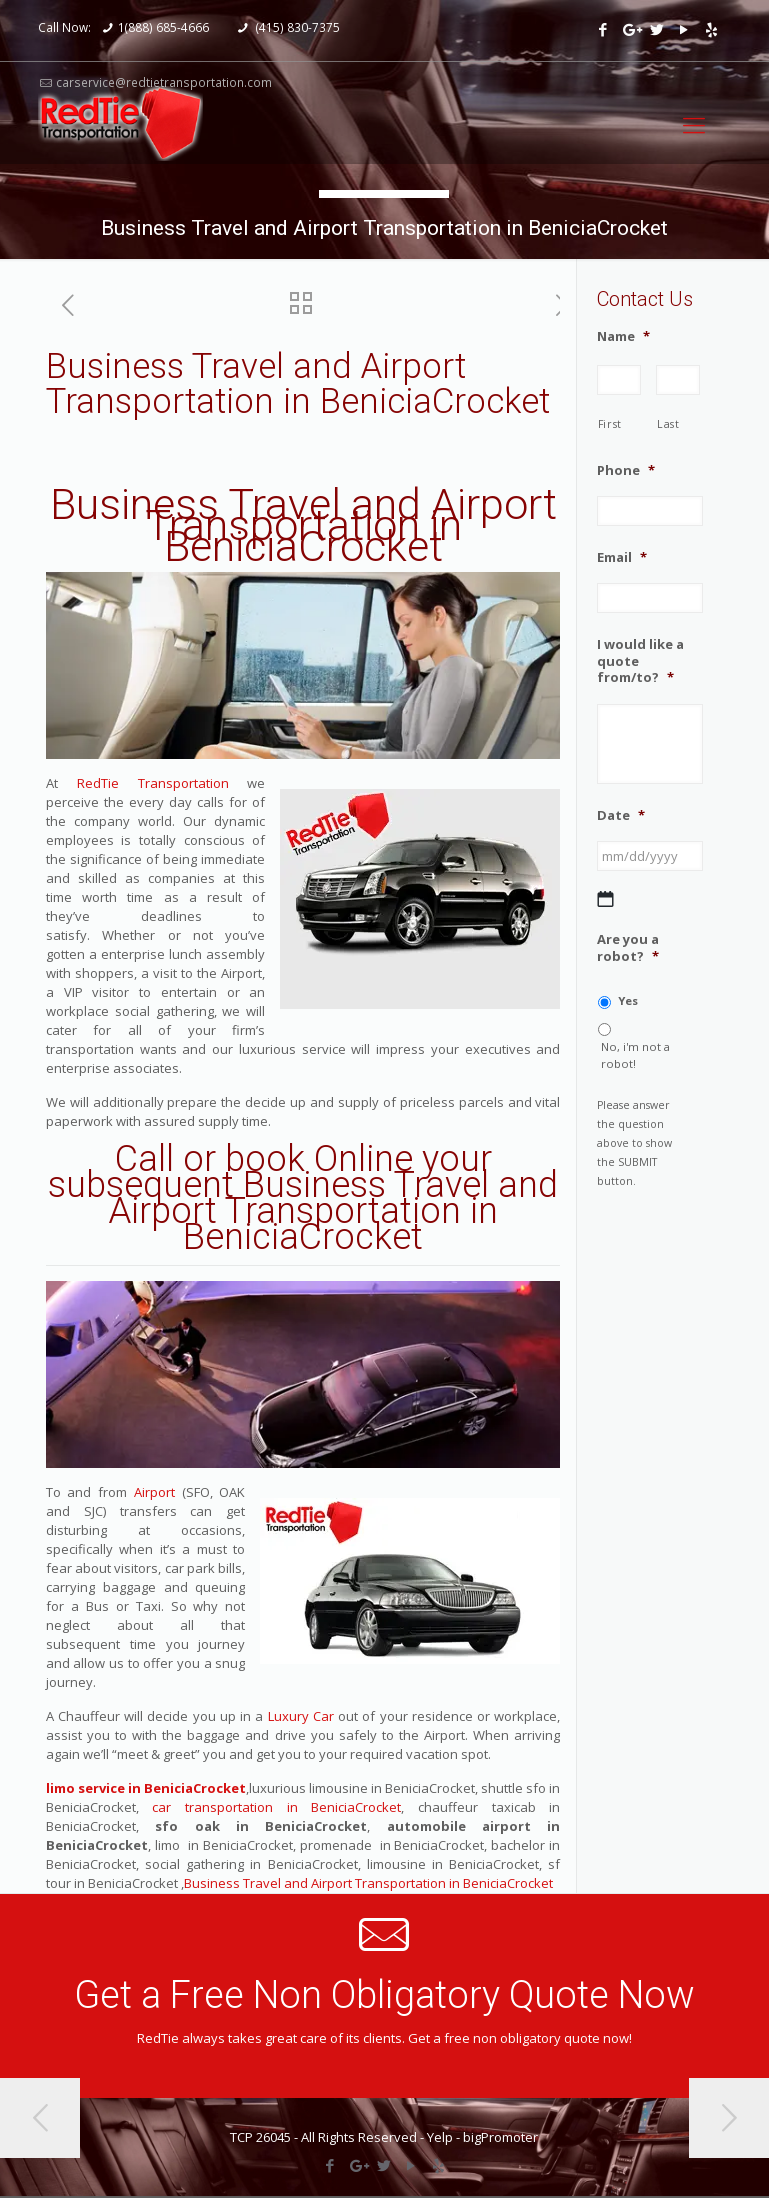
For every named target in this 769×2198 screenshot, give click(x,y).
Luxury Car (301, 1716)
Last (668, 424)
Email (622, 557)
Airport (154, 1492)
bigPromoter (500, 2137)
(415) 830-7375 (296, 27)
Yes (628, 1000)
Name (623, 336)
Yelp (440, 2137)
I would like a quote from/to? (640, 661)
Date (621, 815)
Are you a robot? (628, 948)
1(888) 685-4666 (163, 27)
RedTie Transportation (153, 783)
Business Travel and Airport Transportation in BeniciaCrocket (303, 525)
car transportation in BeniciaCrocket (276, 1807)
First (610, 424)
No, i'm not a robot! (635, 1055)
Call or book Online (264, 1159)
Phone (626, 470)
